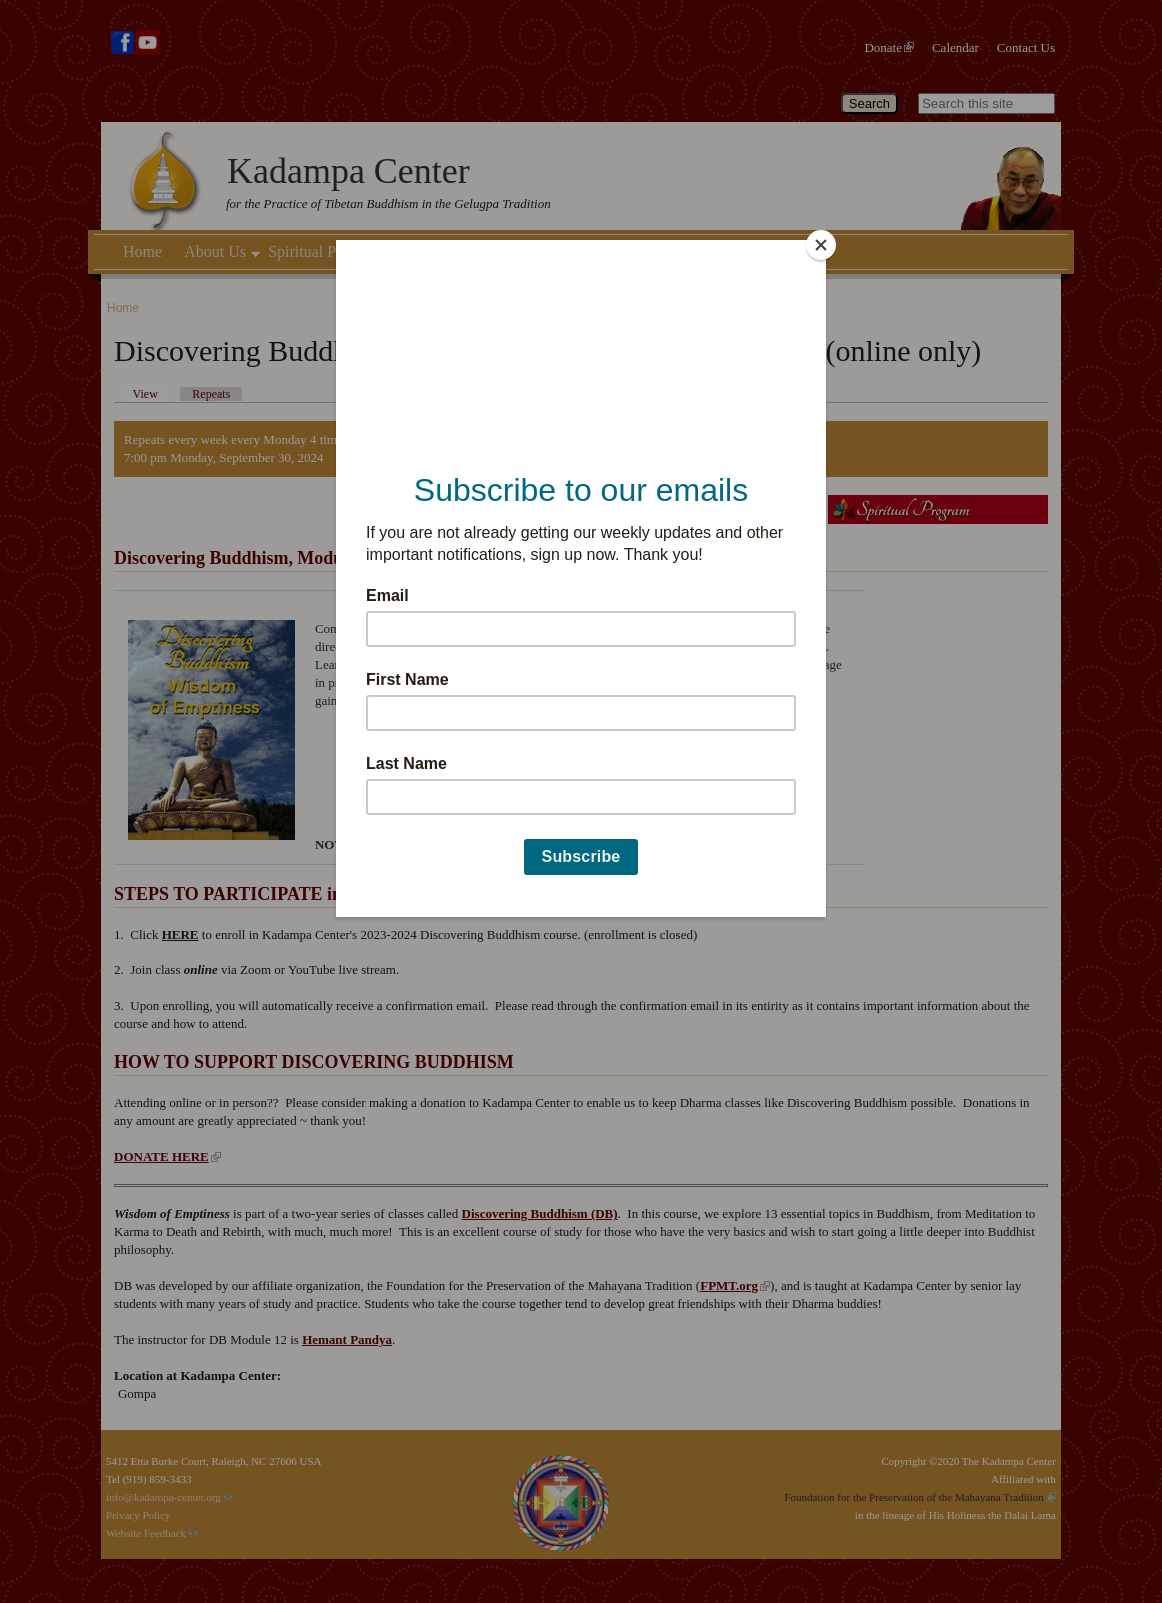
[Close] (821, 245)
